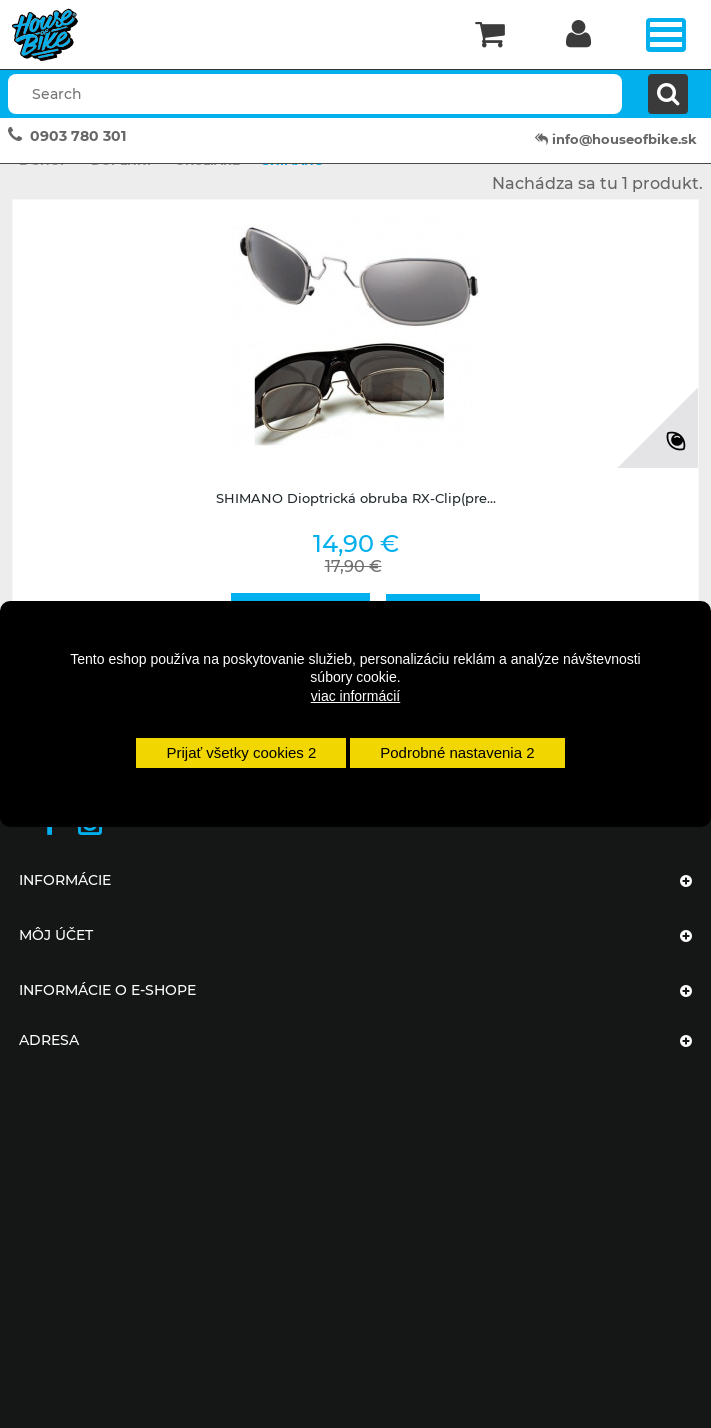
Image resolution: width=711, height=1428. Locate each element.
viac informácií (355, 696)
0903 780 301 (78, 136)
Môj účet (56, 935)
